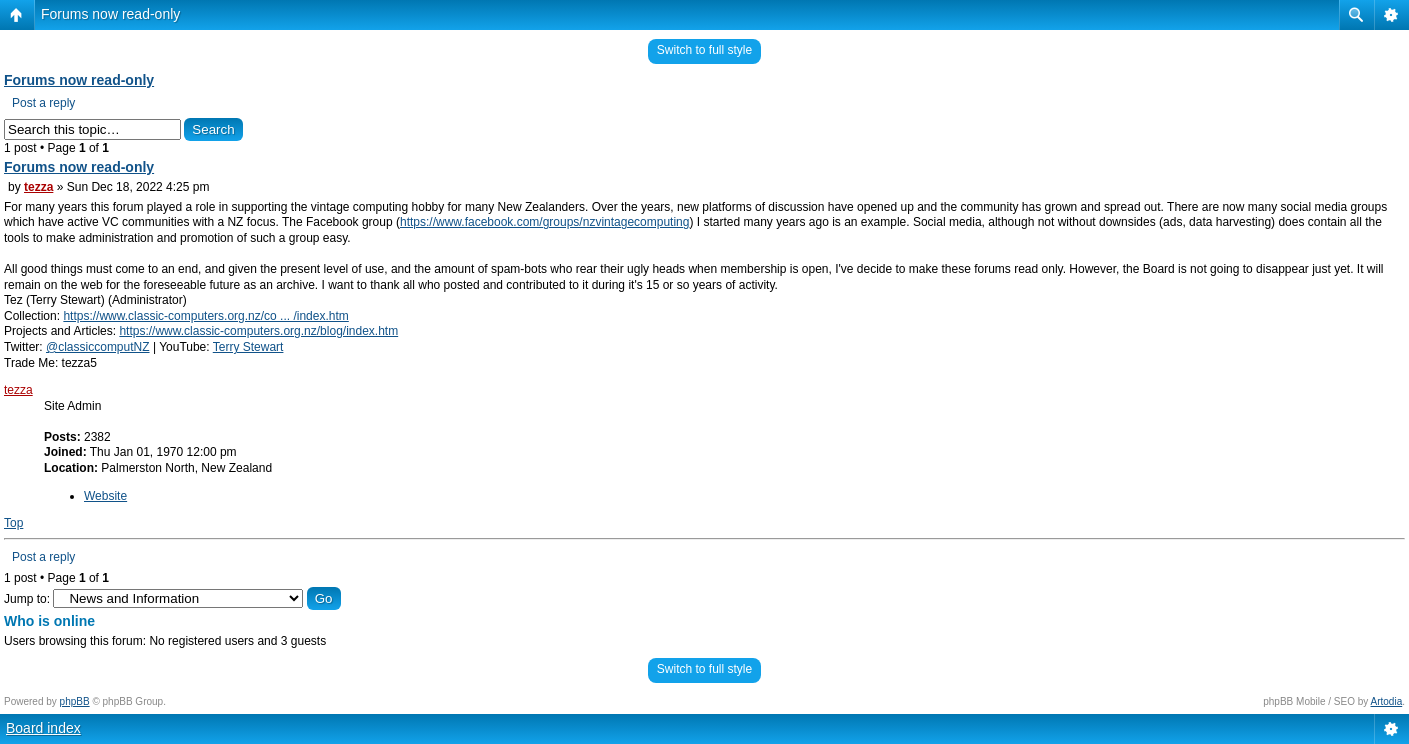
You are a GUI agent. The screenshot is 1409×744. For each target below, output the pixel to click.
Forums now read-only (110, 14)
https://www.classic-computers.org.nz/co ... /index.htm (205, 316)
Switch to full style (704, 50)
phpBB (75, 701)
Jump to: (27, 599)
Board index (43, 728)
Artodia (1387, 701)
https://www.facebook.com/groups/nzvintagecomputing (545, 222)
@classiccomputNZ (98, 347)
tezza (38, 187)
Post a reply (43, 103)
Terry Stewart (248, 347)
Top (13, 523)
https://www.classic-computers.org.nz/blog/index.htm (258, 331)
